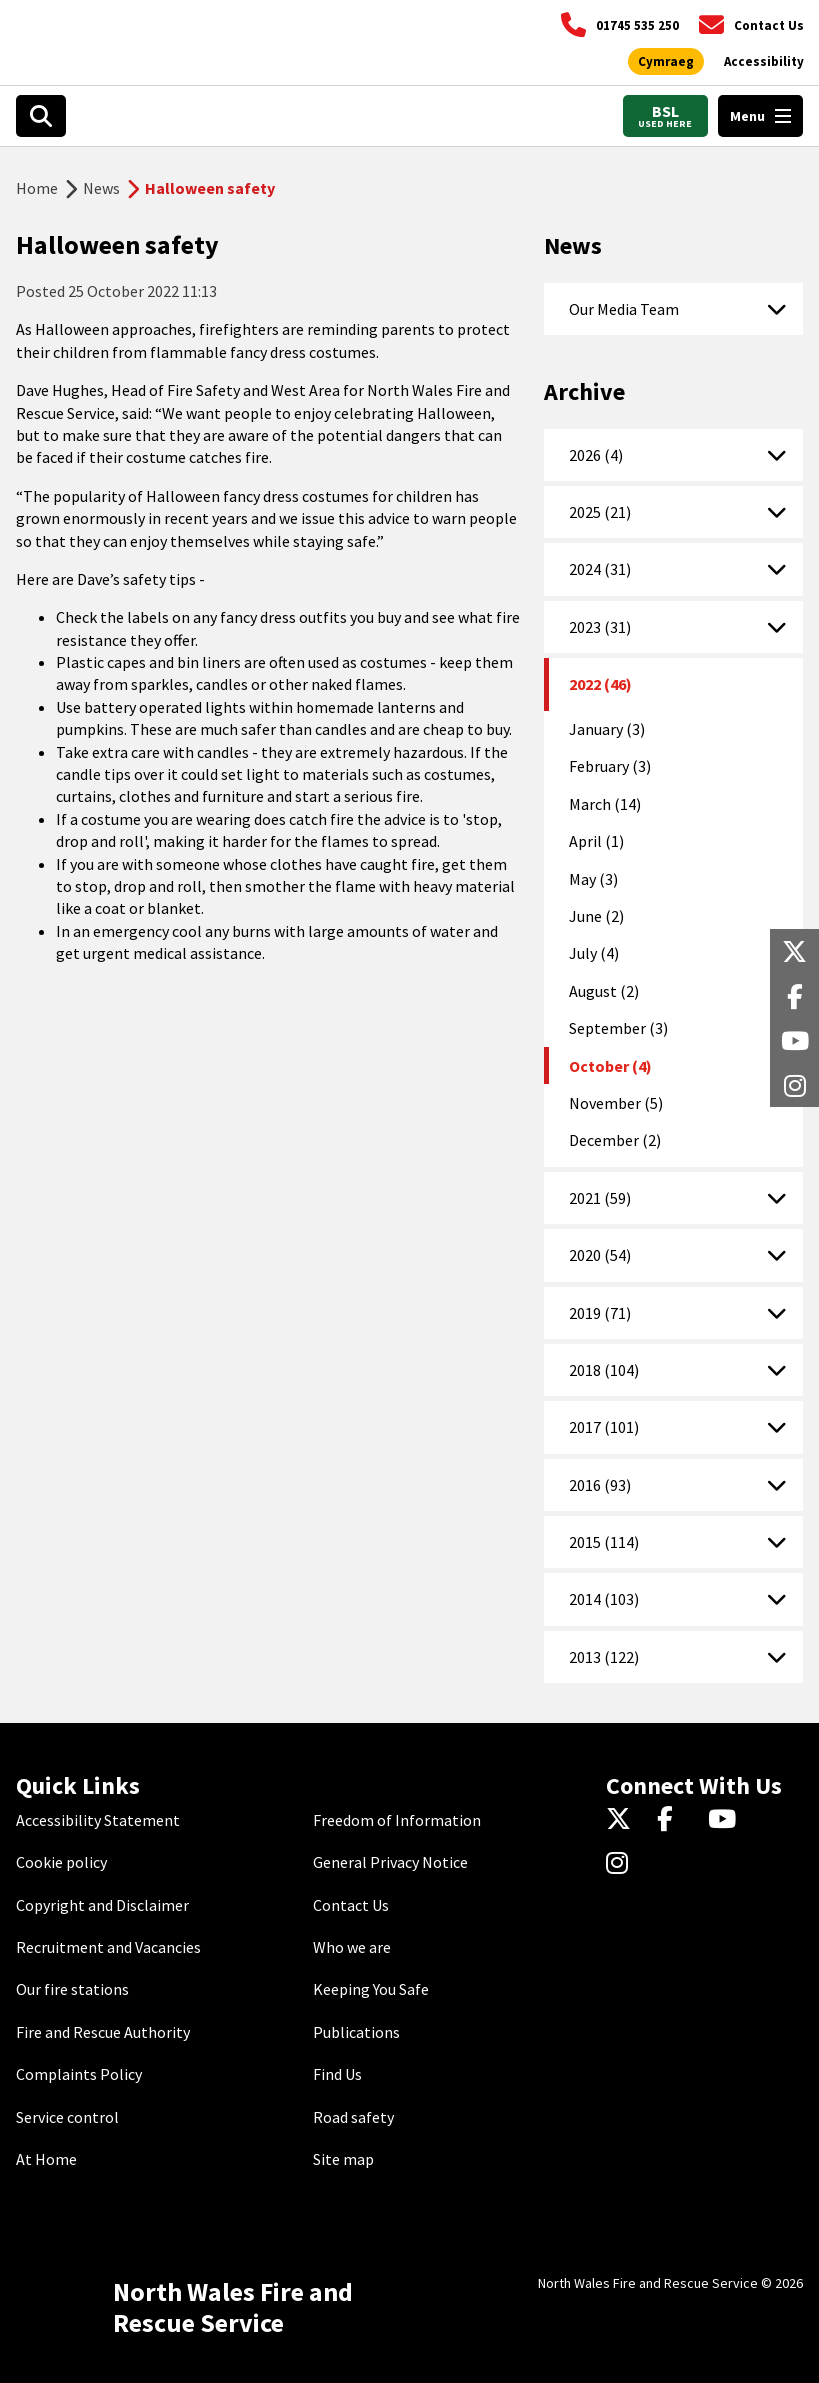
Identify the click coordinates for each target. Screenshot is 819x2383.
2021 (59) (600, 1198)
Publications (356, 2032)
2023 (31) (600, 627)
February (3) (610, 766)
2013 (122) (604, 1657)
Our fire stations (72, 1989)
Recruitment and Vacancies (108, 1947)
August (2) (604, 991)
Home (37, 188)
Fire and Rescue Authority (103, 2032)
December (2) (615, 1140)
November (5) (616, 1103)
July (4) (594, 953)
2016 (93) (600, 1485)
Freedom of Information (397, 1820)
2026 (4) (596, 455)
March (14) (605, 804)
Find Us (337, 2074)
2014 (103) (604, 1599)
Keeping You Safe (371, 1989)
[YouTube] (725, 1820)
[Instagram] (623, 1864)
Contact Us (351, 1905)
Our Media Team (624, 309)
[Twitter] (623, 1820)
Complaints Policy (79, 2074)
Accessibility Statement (98, 1820)
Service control (67, 2117)
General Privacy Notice (390, 1862)
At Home (46, 2159)
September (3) (618, 1028)
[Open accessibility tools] (764, 62)
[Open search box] (41, 116)
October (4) (610, 1066)
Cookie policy (61, 1862)
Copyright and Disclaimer (102, 1905)
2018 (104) (604, 1370)
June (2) (596, 916)
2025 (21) (600, 512)
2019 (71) (600, 1313)
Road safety (353, 2117)
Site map (343, 2159)
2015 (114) (604, 1542)
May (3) (593, 879)
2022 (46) (600, 684)
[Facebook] (674, 1820)
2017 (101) (604, 1427)
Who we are (352, 1947)
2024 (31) (600, 569)
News (101, 188)
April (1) (596, 841)
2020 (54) (600, 1255)
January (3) (607, 729)
